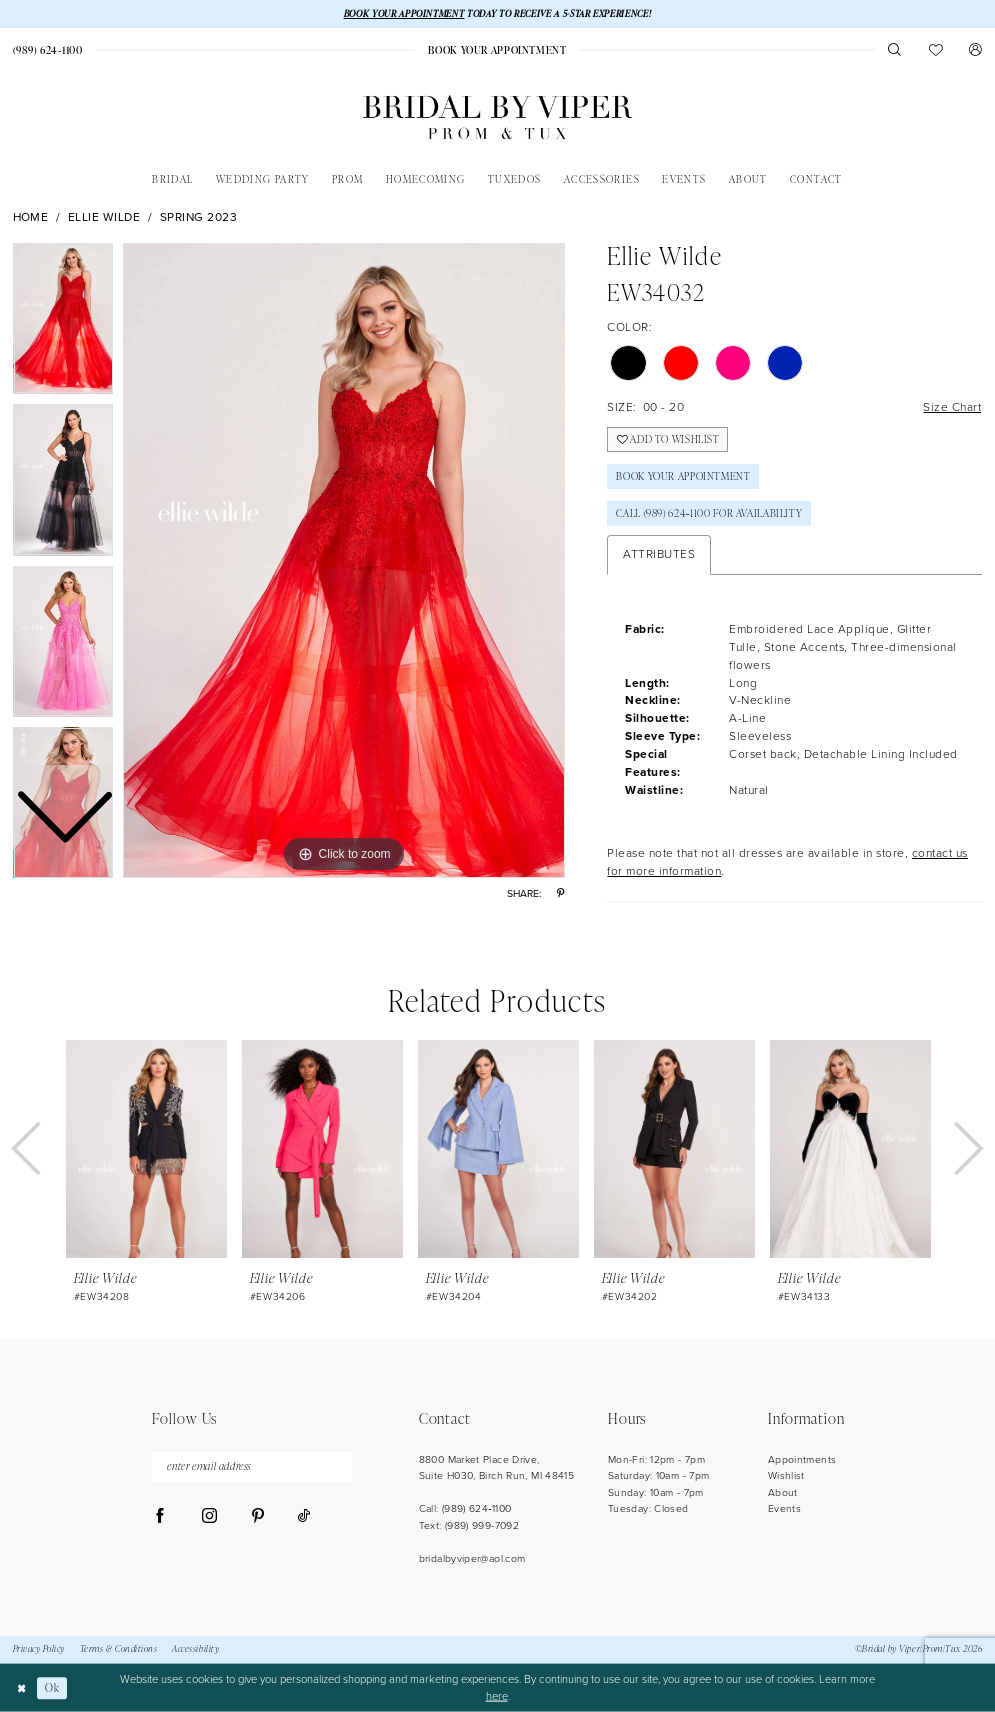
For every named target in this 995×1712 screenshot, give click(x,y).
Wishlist (786, 1475)
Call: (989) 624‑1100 (465, 1508)
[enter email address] (252, 1466)
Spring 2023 (199, 217)
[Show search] (895, 49)
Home (31, 217)
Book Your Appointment (683, 476)
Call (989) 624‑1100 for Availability (709, 513)
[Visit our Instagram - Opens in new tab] (209, 1517)
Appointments (802, 1459)
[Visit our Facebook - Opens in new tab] (160, 1517)
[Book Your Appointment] (498, 50)
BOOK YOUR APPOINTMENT (404, 13)
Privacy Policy (39, 1649)
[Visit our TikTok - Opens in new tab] (304, 1517)
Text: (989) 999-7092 (469, 1525)
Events (784, 1508)
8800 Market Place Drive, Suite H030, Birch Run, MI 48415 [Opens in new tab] (497, 1467)
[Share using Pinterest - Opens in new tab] (560, 893)
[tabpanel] (344, 561)
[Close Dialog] (21, 1688)
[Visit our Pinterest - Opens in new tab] (257, 1517)
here (497, 1696)
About (783, 1492)
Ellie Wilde (104, 217)
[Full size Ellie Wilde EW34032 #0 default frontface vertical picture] (344, 561)
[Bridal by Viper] (497, 117)
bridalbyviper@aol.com (472, 1558)
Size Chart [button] (952, 407)
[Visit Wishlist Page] (935, 49)
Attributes (659, 554)
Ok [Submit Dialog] (52, 1687)
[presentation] (146, 1149)
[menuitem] (498, 50)
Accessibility (195, 1649)
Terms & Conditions (119, 1649)
